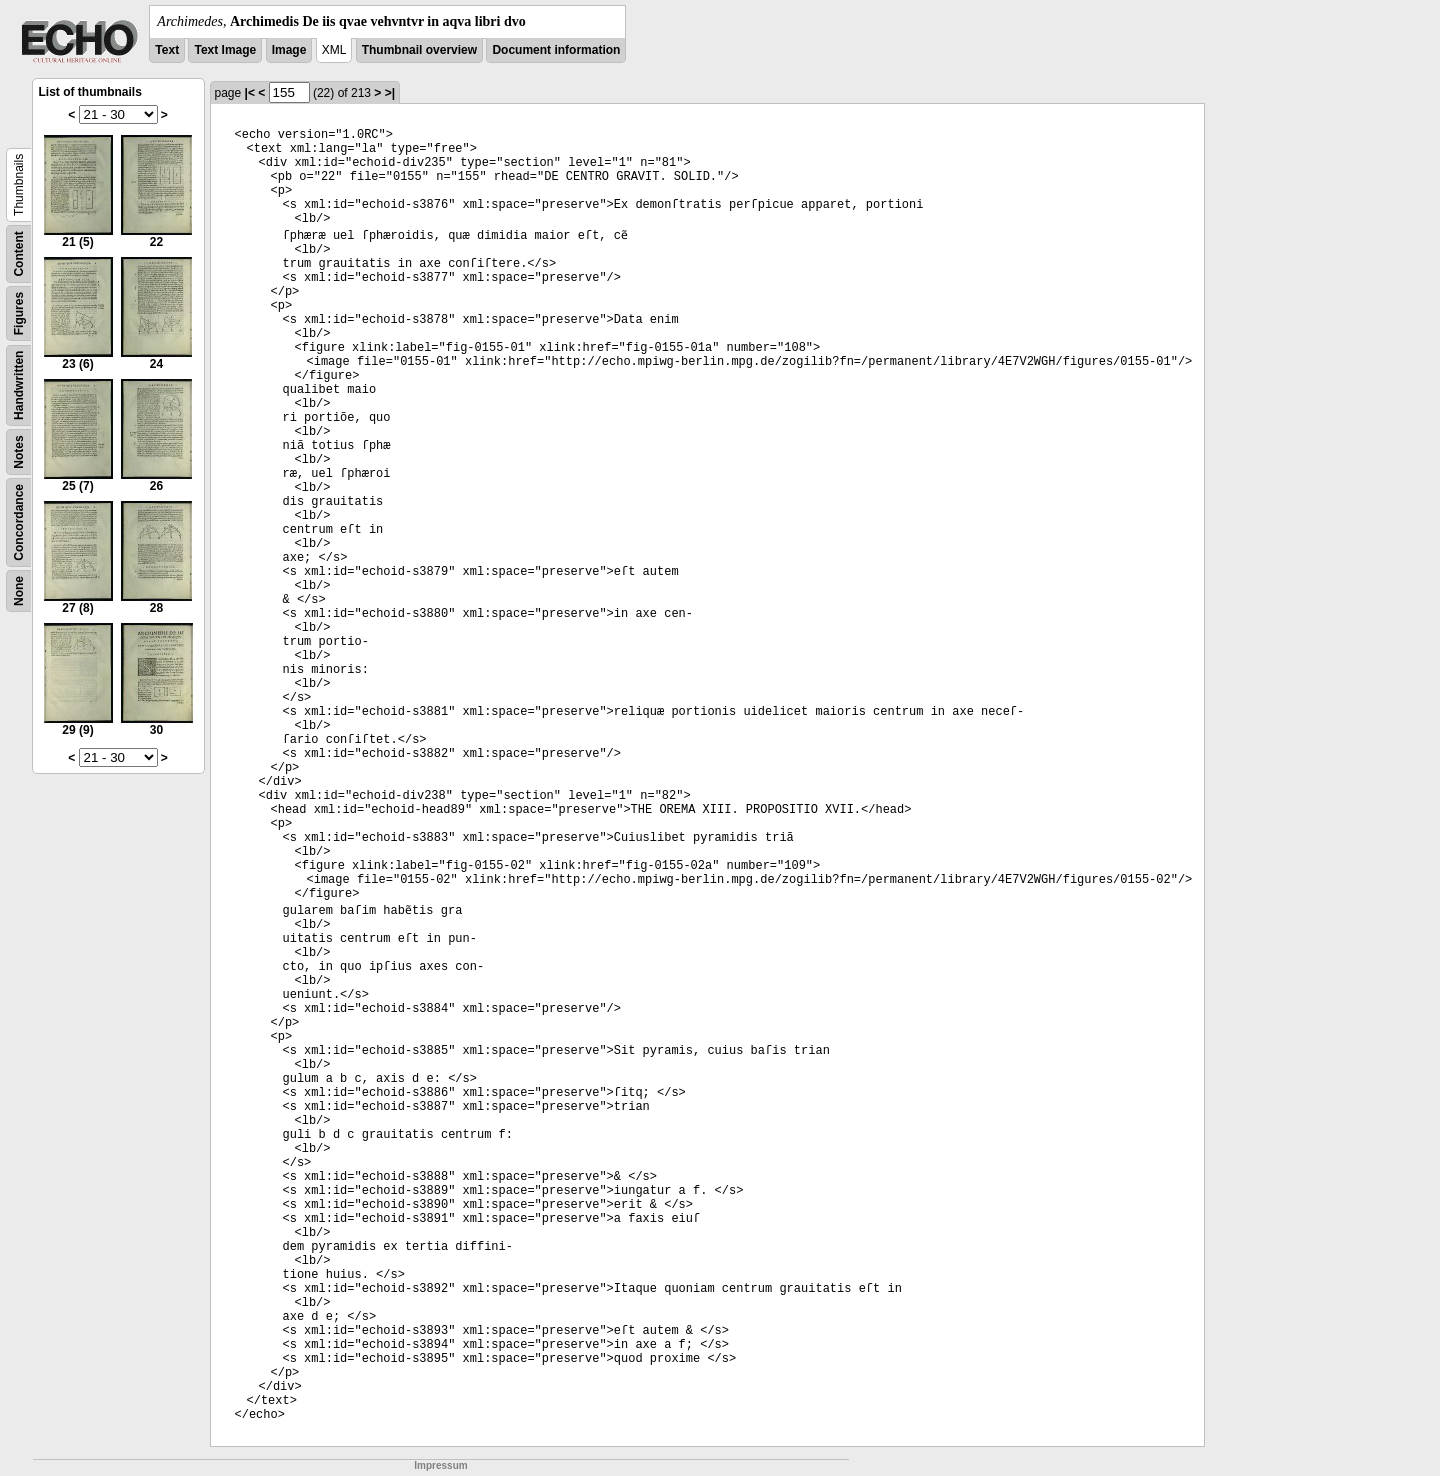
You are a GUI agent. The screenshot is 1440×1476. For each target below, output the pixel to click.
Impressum (440, 1465)
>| (390, 93)
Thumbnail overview (419, 50)
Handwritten (19, 385)
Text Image (225, 50)
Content (19, 253)
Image (289, 50)
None (19, 591)
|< (250, 93)
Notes (19, 451)
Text (167, 50)
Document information (556, 50)
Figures (19, 313)
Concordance (19, 522)
